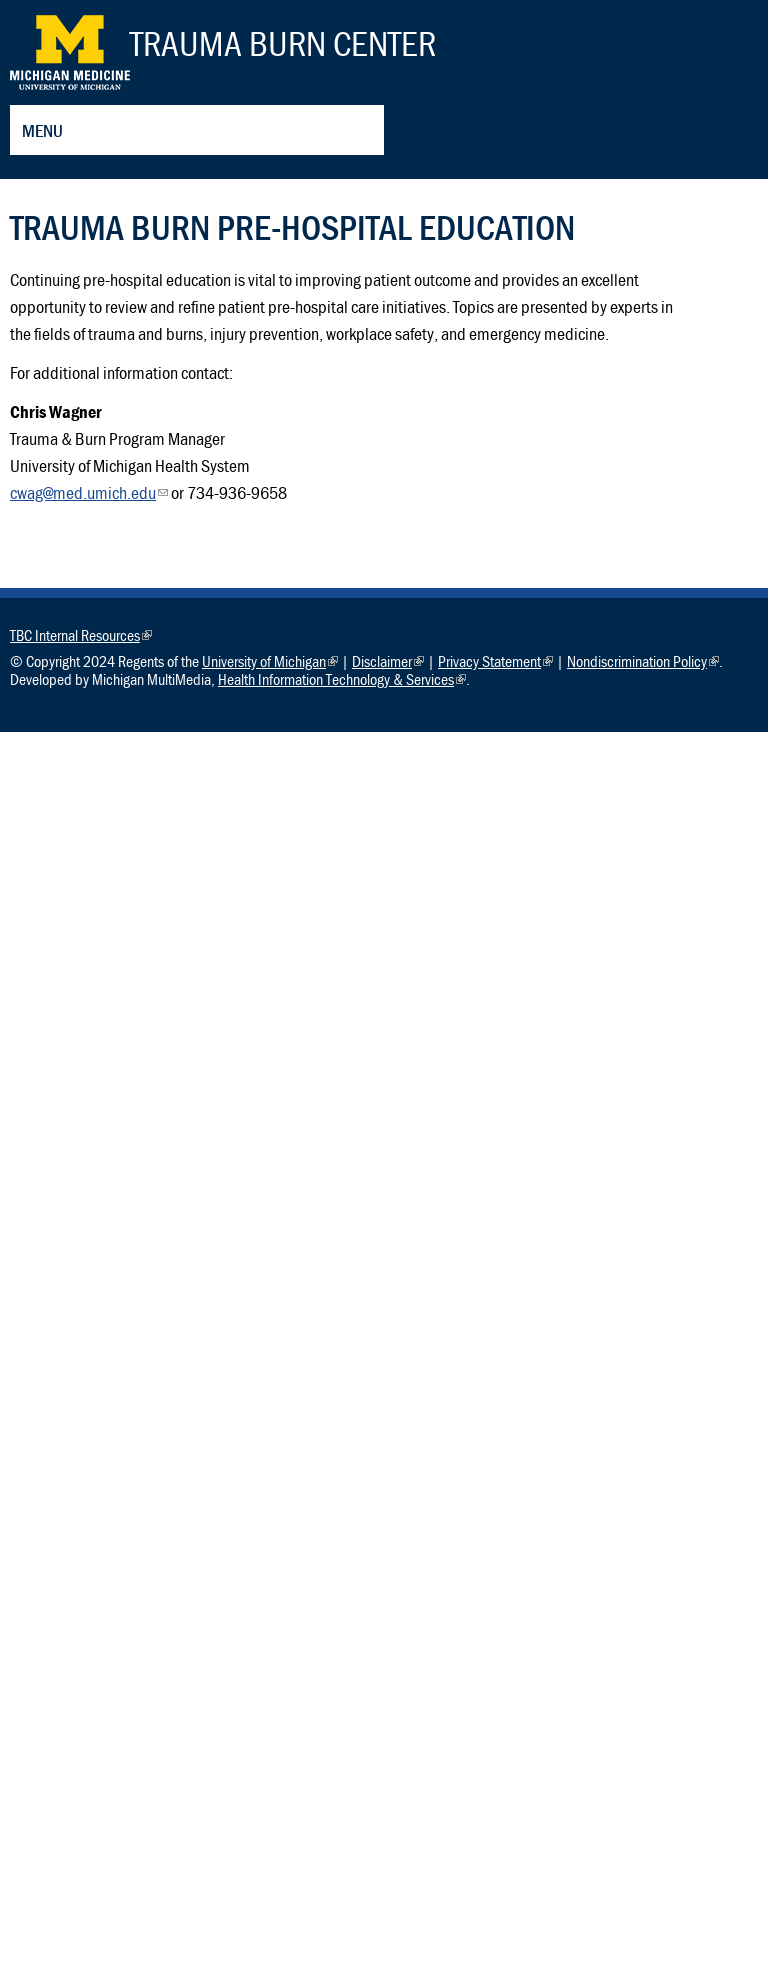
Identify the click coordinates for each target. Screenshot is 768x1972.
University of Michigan (270, 661)
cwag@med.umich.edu (89, 492)
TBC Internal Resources (81, 635)
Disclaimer (388, 661)
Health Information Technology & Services (342, 679)
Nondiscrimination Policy (643, 661)
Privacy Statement (495, 661)
